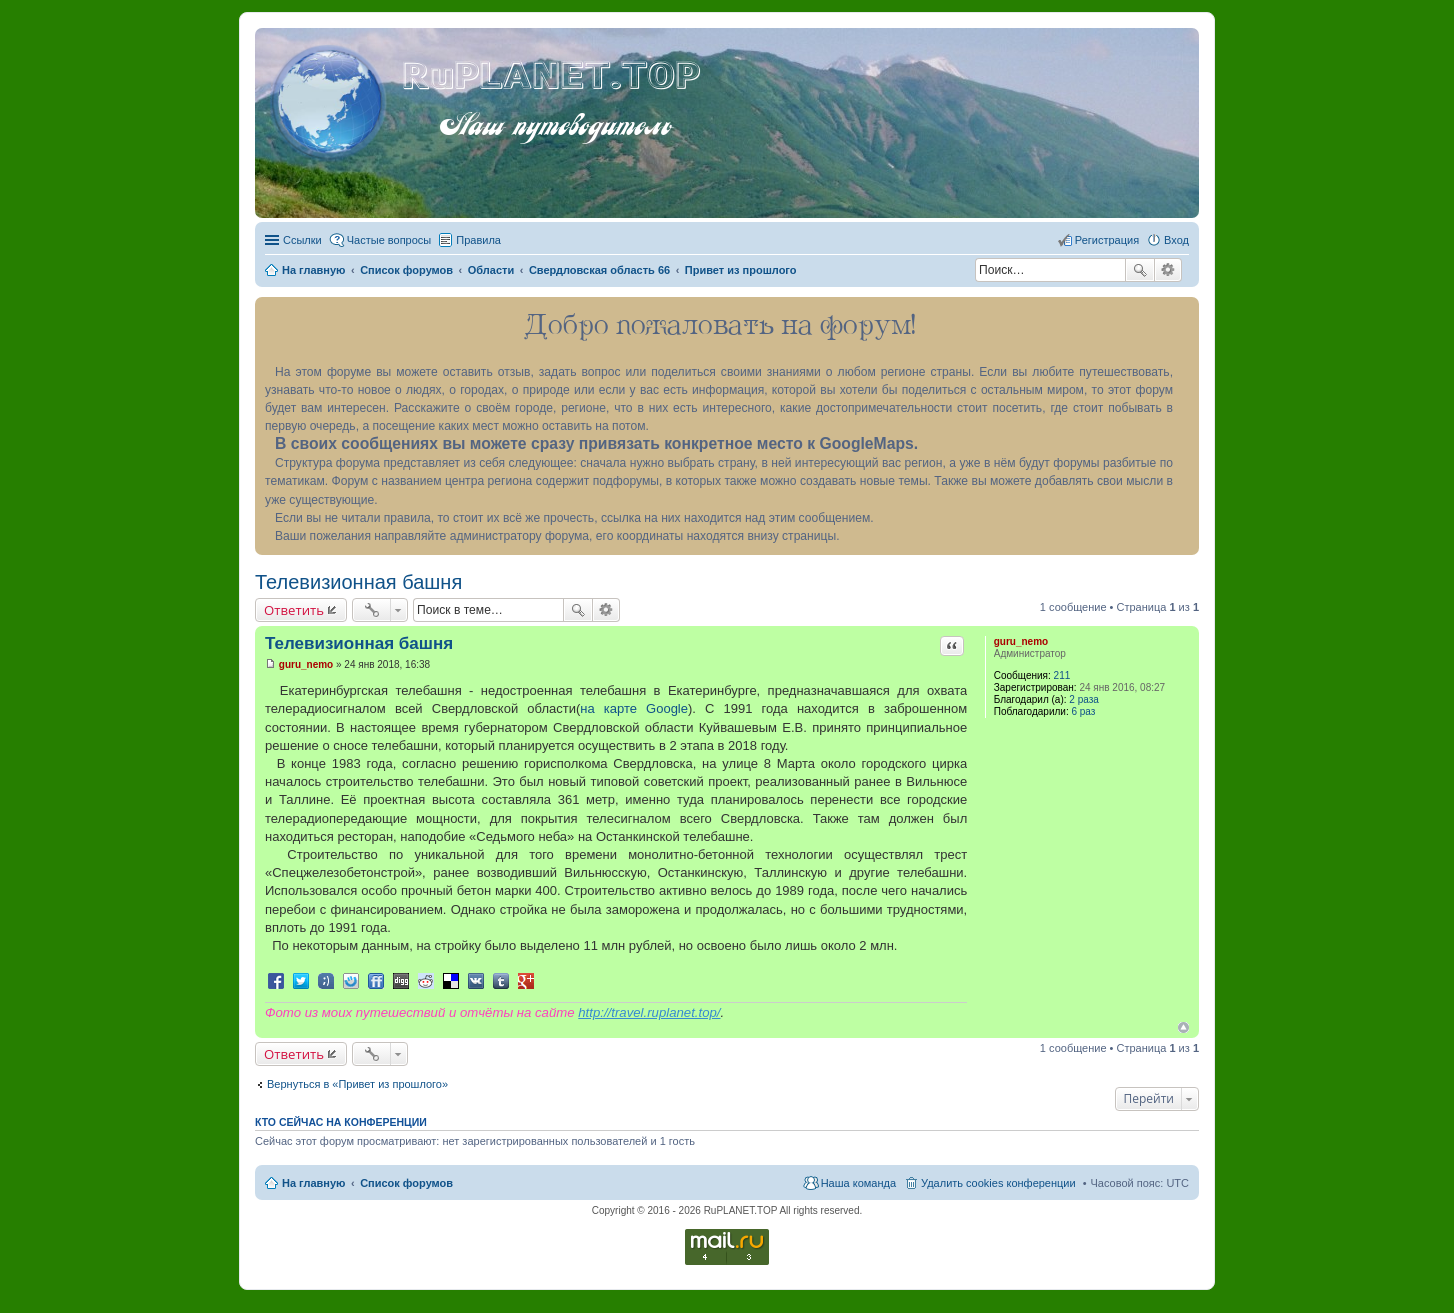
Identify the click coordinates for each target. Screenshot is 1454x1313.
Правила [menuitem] (478, 240)
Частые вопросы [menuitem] (389, 240)
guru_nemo (1021, 641)
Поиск (1140, 270)
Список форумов (406, 1183)
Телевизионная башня (358, 582)
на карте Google (634, 708)
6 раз (1083, 711)
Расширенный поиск (1168, 270)
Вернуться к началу (1183, 1027)
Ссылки (302, 240)
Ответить (294, 610)
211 (1062, 675)
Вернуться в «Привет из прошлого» (357, 1084)
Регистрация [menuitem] (1107, 240)
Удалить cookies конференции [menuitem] (998, 1183)
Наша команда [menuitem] (858, 1183)
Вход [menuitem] (1176, 240)
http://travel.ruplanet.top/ (649, 1012)
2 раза (1084, 699)
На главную (313, 1183)
